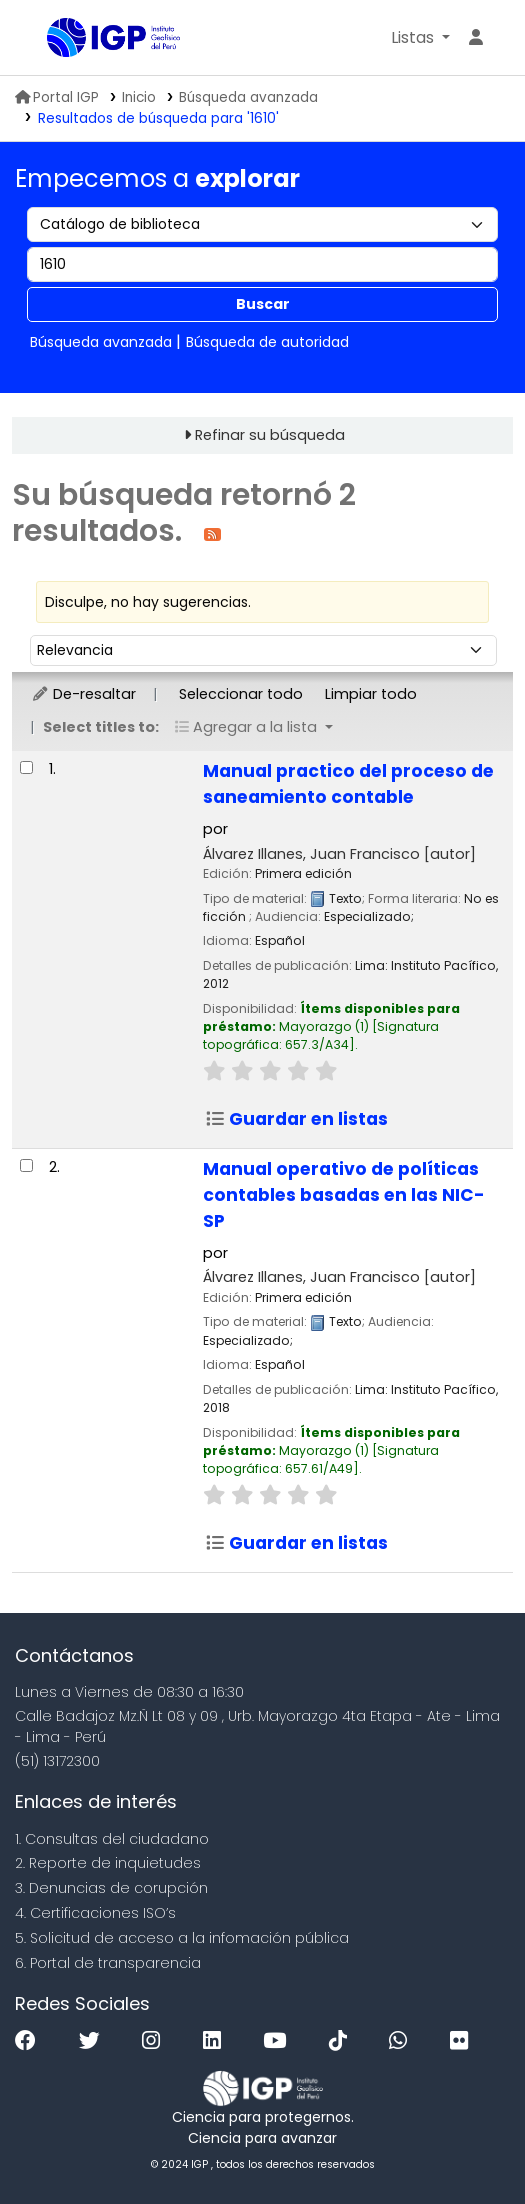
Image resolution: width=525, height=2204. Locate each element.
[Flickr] (464, 2041)
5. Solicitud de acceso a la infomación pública (182, 1938)
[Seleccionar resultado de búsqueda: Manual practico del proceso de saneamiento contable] (26, 767)
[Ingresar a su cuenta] (476, 38)
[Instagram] (156, 2041)
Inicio (139, 97)
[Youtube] (279, 2041)
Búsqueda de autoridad (267, 342)
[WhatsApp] (403, 2041)
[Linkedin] (217, 2041)
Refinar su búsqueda (270, 435)
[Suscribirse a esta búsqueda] (212, 533)
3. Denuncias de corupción (111, 1888)
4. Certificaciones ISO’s (95, 1913)
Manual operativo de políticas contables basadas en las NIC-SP (344, 1195)
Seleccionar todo (241, 694)
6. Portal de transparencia (108, 1963)
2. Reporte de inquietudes (108, 1863)
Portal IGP (57, 97)
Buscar (263, 304)
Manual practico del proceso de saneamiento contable (348, 784)
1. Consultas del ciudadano (112, 1839)
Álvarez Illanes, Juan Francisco (339, 854)
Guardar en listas (296, 1119)
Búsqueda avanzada (248, 97)
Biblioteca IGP (54, 39)
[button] (420, 38)
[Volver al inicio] (465, 2142)
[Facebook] (30, 2041)
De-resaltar (83, 694)
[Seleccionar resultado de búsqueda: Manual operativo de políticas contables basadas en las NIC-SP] (26, 1165)
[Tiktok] (343, 2041)
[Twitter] (94, 2041)
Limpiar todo (371, 694)
